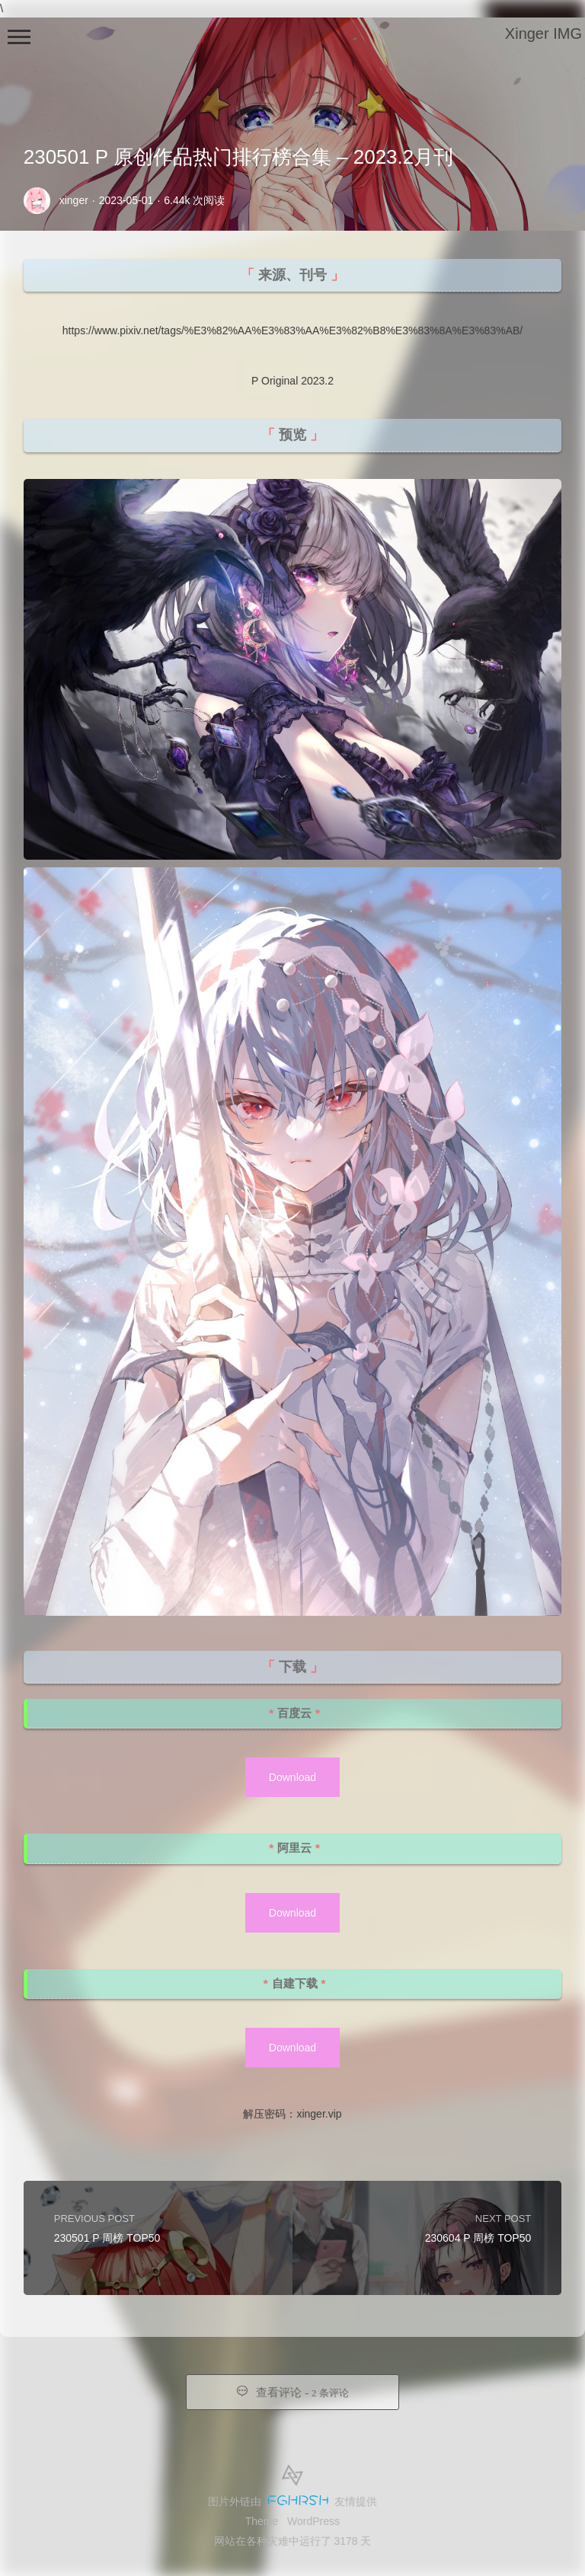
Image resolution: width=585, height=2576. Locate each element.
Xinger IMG (543, 33)
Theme (262, 2521)
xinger (73, 200)
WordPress (313, 2521)
